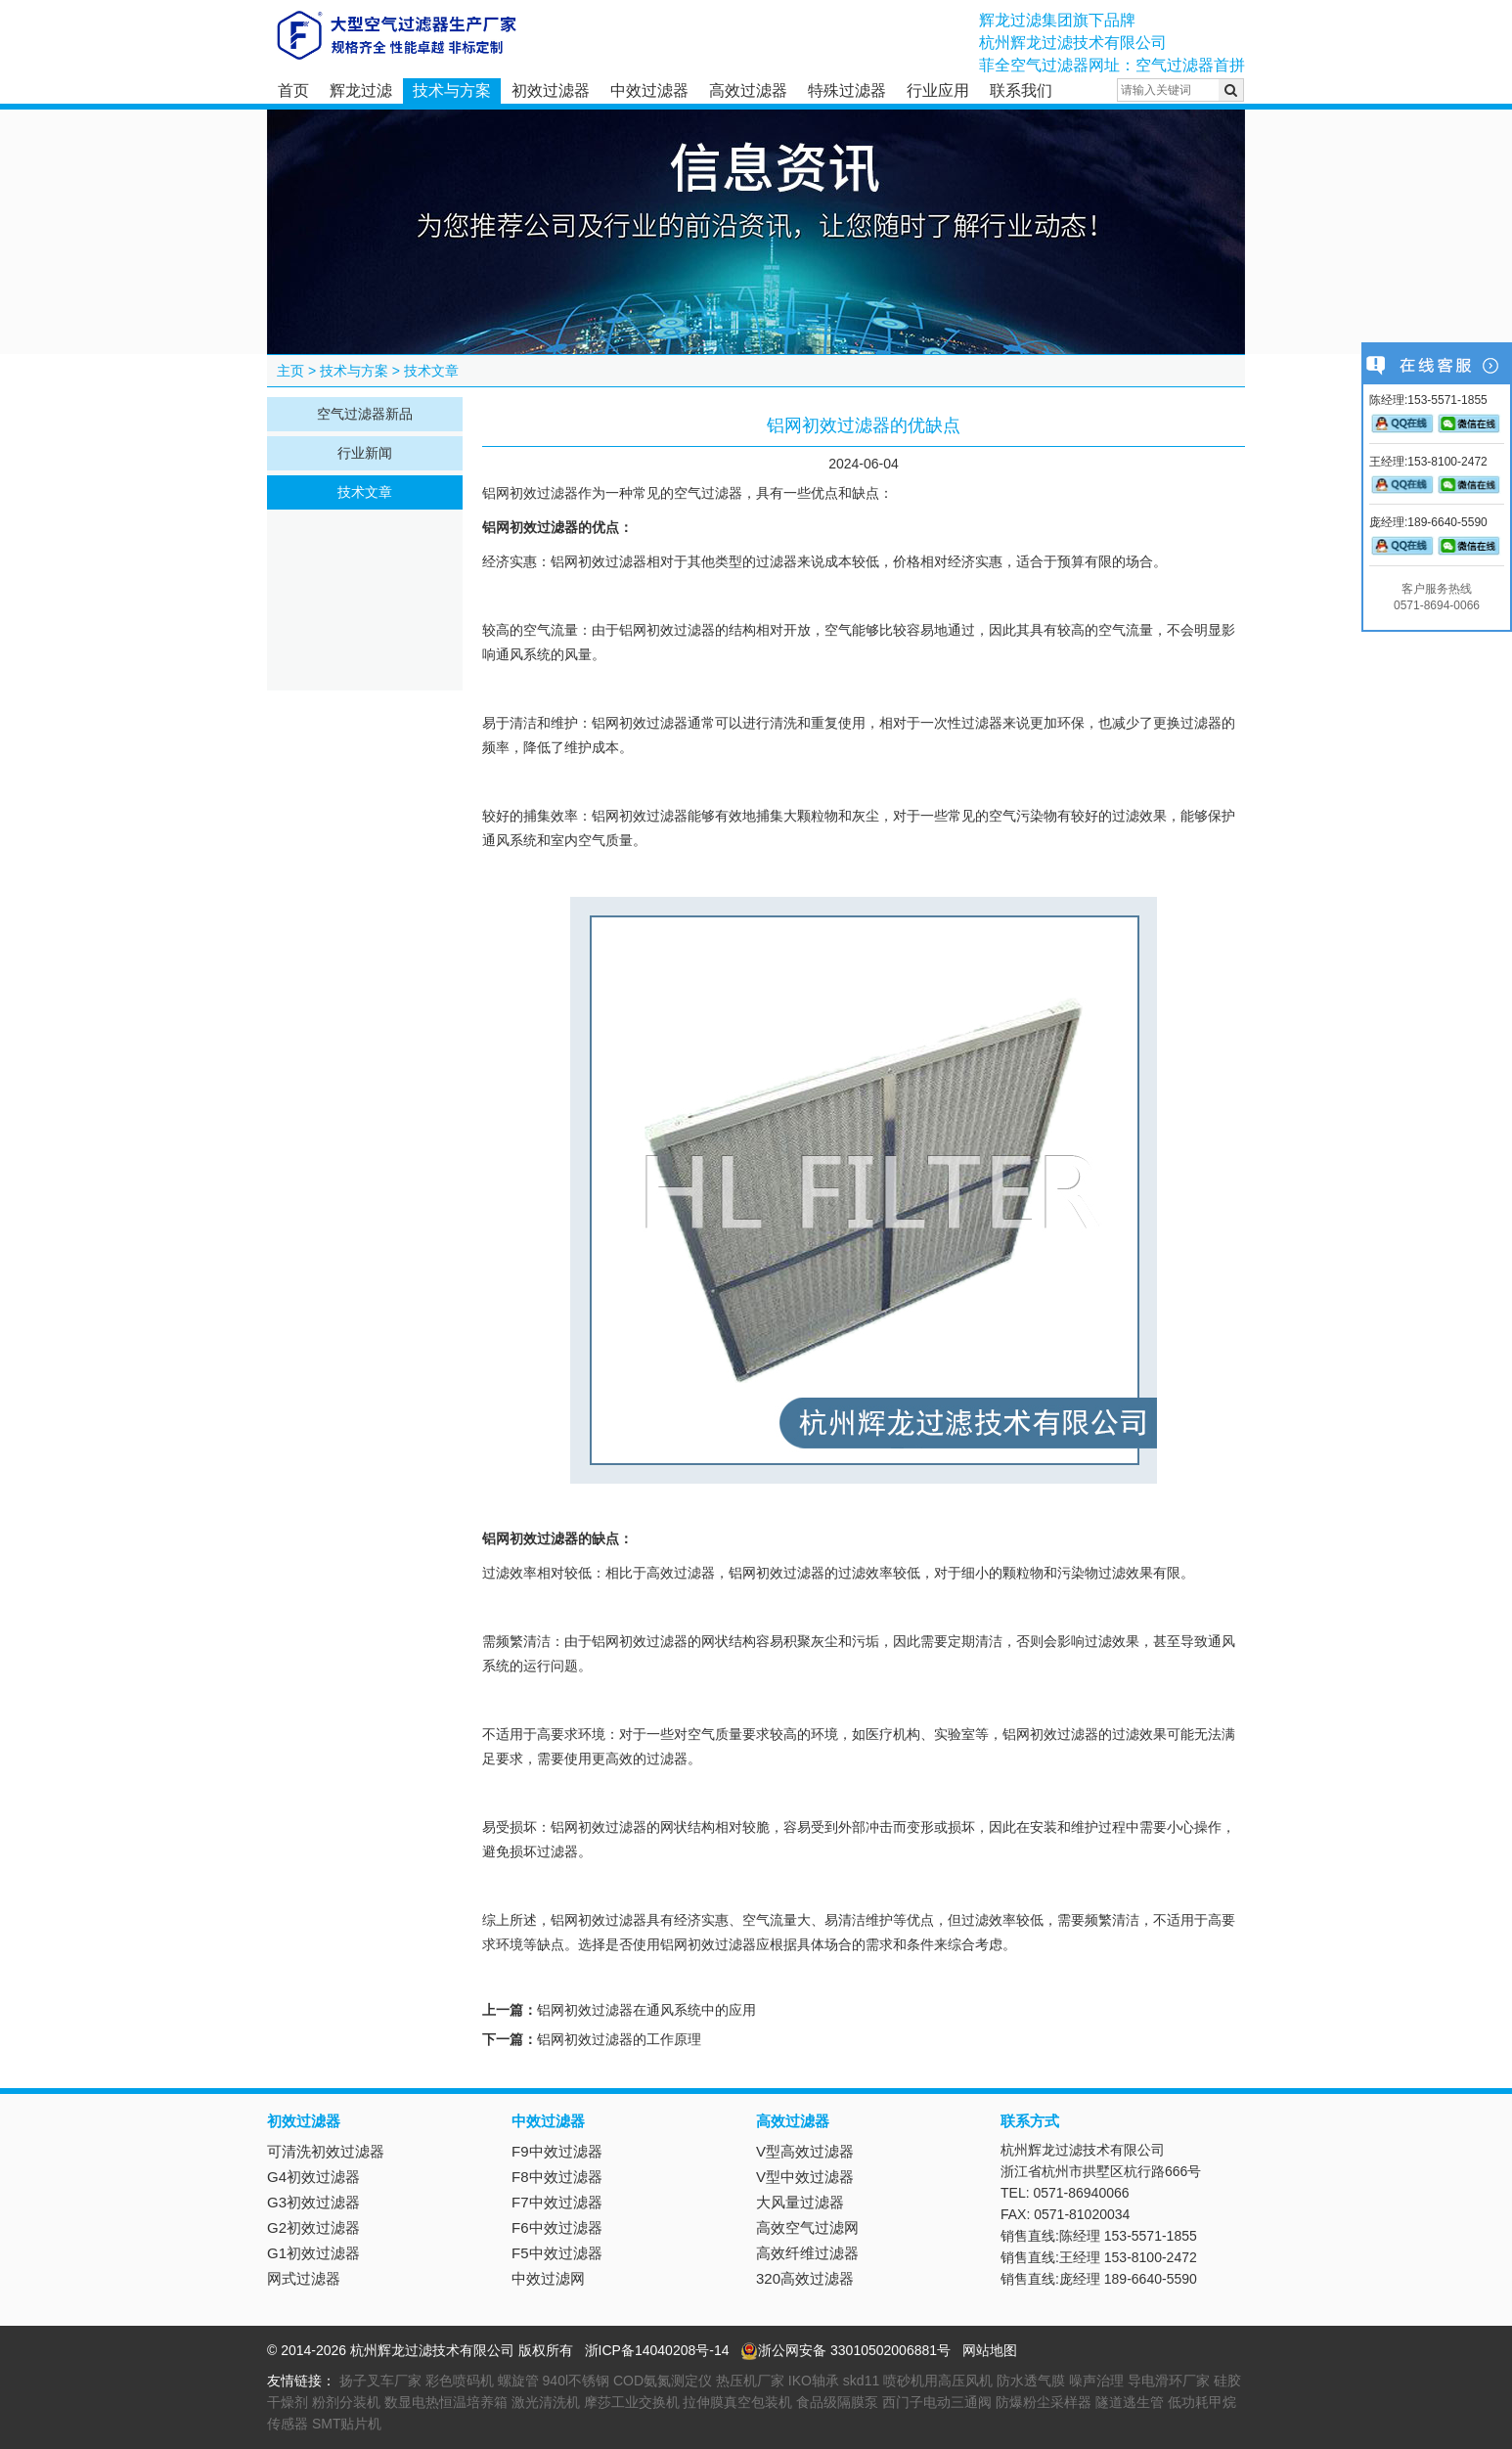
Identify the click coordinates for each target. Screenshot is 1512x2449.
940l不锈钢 (576, 2380)
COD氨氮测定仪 (662, 2380)
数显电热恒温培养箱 (446, 2402)
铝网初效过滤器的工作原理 (619, 2039)
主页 (290, 370)
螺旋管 (518, 2380)
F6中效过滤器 (556, 2227)
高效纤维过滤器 (807, 2253)
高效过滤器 (748, 90)
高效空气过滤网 (807, 2227)
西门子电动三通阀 (937, 2402)
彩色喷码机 (459, 2380)
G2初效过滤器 (313, 2227)
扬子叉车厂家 (380, 2380)
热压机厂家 (750, 2380)
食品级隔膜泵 (837, 2402)
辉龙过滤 (361, 90)
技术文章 (431, 370)
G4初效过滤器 (313, 2176)
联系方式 (1030, 2121)
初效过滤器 (550, 90)
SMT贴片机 (347, 2423)
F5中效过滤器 (556, 2253)
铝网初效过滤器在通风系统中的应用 (646, 2010)
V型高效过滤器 (805, 2151)
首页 (293, 90)
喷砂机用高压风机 (938, 2380)
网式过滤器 (303, 2278)
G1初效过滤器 (313, 2253)
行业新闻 (364, 453)
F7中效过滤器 (556, 2202)
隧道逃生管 (1129, 2402)
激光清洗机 (545, 2402)
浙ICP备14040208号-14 (657, 2350)
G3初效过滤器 (313, 2202)
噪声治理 (1096, 2380)
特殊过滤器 (847, 90)
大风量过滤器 (800, 2202)
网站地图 (989, 2350)
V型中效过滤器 (805, 2176)
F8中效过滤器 (556, 2176)
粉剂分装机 (346, 2402)
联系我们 (1021, 90)
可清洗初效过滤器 (325, 2151)
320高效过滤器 (805, 2278)
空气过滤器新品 (365, 414)
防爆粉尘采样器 (1043, 2402)
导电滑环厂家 (1169, 2380)
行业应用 (938, 90)
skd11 (861, 2380)
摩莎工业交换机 (632, 2402)
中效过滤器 (649, 90)
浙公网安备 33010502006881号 (845, 2350)
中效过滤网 (548, 2278)
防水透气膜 (1031, 2380)
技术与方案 (452, 90)
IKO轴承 (813, 2380)
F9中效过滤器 (556, 2151)
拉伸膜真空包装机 (737, 2402)
